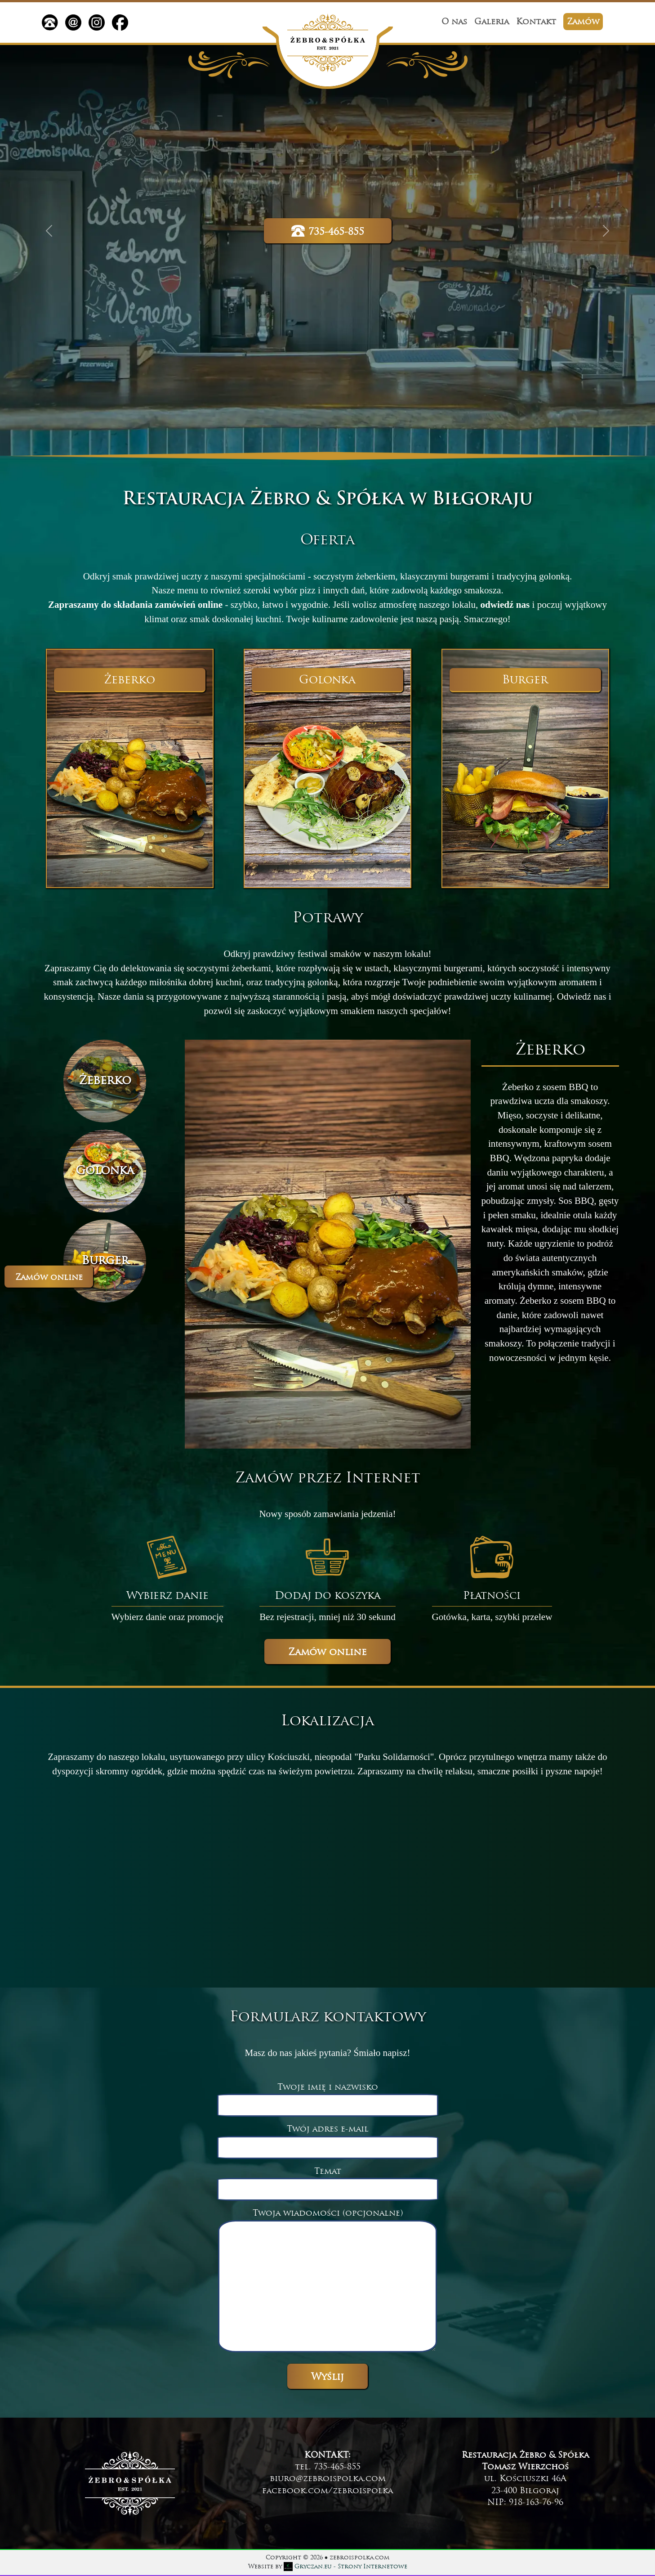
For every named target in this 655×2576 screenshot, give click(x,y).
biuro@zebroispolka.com (328, 2479)
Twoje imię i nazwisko (327, 2096)
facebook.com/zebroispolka (327, 2491)
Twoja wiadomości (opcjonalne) (327, 2282)
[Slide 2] (104, 1171)
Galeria (491, 22)
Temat (327, 2180)
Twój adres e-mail (327, 2138)
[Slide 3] (104, 1261)
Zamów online (49, 1278)
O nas (454, 22)
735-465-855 (327, 231)
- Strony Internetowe (345, 2567)
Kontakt (536, 22)
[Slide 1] (104, 1081)
